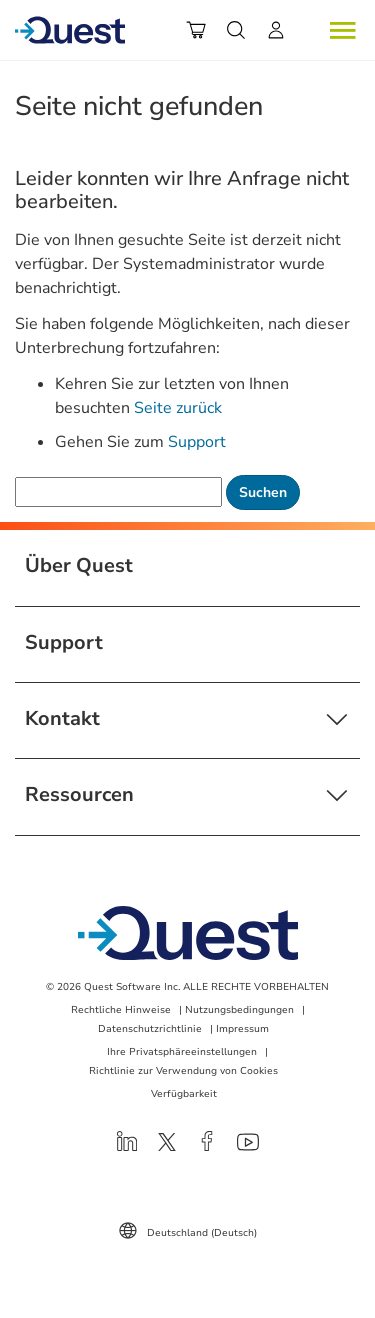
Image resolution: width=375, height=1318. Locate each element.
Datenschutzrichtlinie (150, 1029)
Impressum (242, 1029)
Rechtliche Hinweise (121, 1010)
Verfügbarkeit (184, 1094)
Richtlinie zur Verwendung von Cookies (183, 1071)
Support (197, 442)
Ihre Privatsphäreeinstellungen (182, 1052)
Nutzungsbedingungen (239, 1010)
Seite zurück (178, 408)
